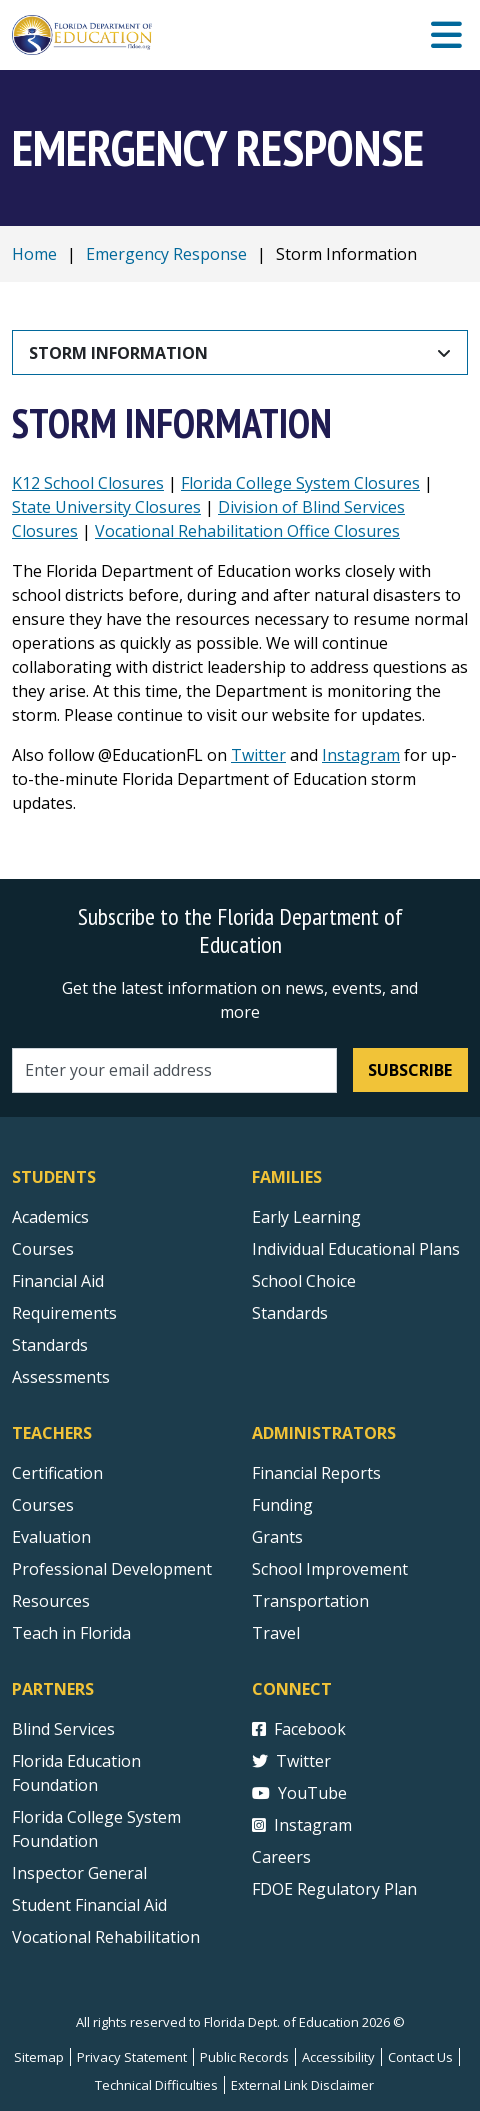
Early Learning (306, 1217)
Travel (276, 1633)
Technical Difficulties (156, 2085)
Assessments (61, 1377)
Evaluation (51, 1537)
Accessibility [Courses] (338, 2057)
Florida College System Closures (300, 483)
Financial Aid (58, 1281)
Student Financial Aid (89, 1905)
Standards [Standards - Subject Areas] (50, 1345)
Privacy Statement (132, 2057)
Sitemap (39, 2057)
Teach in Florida (71, 1633)
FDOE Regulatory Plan (334, 1889)
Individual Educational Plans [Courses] (356, 1249)
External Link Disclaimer (302, 2085)
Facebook (299, 1729)
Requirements (64, 1313)
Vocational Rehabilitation (106, 1937)
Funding (282, 1505)
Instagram (361, 755)
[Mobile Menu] (446, 35)
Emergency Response (166, 254)
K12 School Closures (88, 483)
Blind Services (63, 1729)
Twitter (258, 755)
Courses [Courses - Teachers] (43, 1505)
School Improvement (330, 1569)
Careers (281, 1857)
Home (34, 254)
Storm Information (118, 353)
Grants (277, 1537)
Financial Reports (316, 1473)
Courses (43, 1249)
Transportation (310, 1601)
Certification (57, 1473)
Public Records (244, 2057)
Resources (51, 1601)
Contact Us (420, 2057)
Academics (50, 1217)
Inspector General (79, 1873)
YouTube (299, 1793)
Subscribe (410, 1070)
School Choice (304, 1281)
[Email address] (174, 1070)
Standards (290, 1313)
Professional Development (112, 1569)
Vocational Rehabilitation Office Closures (247, 531)
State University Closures (106, 507)
